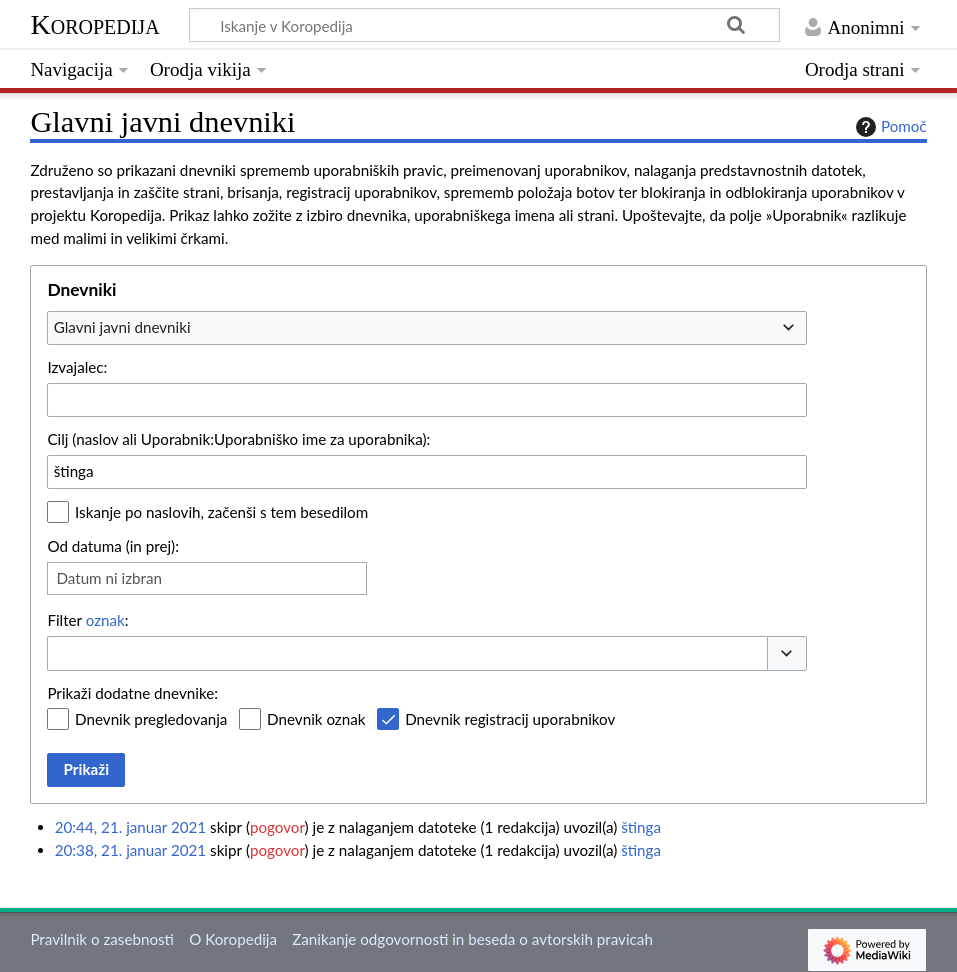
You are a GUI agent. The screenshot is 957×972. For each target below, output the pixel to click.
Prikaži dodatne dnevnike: (132, 693)
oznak (105, 620)
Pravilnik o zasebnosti (102, 939)
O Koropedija (233, 939)
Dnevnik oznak (316, 719)
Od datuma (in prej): (113, 546)
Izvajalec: (77, 367)
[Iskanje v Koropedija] (484, 25)
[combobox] (427, 328)
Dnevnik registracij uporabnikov (510, 719)
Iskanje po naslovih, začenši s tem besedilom (221, 512)
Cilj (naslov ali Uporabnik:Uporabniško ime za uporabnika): (238, 439)
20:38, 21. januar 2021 (130, 850)
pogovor (277, 827)
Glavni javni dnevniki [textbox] (122, 327)
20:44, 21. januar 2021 (130, 827)
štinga (641, 827)
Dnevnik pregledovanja (151, 719)
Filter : (87, 620)
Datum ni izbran (109, 578)
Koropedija (94, 24)
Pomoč (889, 127)
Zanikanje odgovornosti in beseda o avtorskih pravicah (472, 939)
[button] (787, 653)
